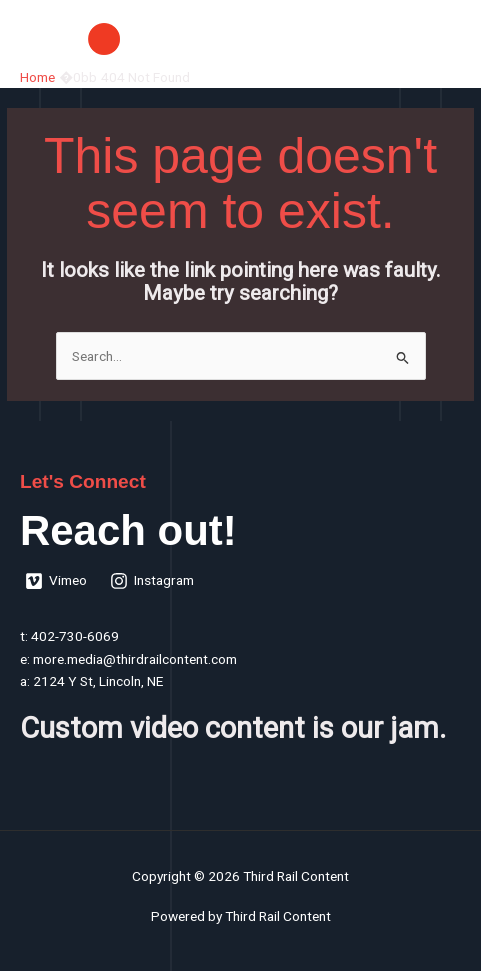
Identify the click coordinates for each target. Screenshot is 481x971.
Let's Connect (83, 481)
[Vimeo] (56, 581)
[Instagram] (152, 581)
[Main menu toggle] (441, 38)
